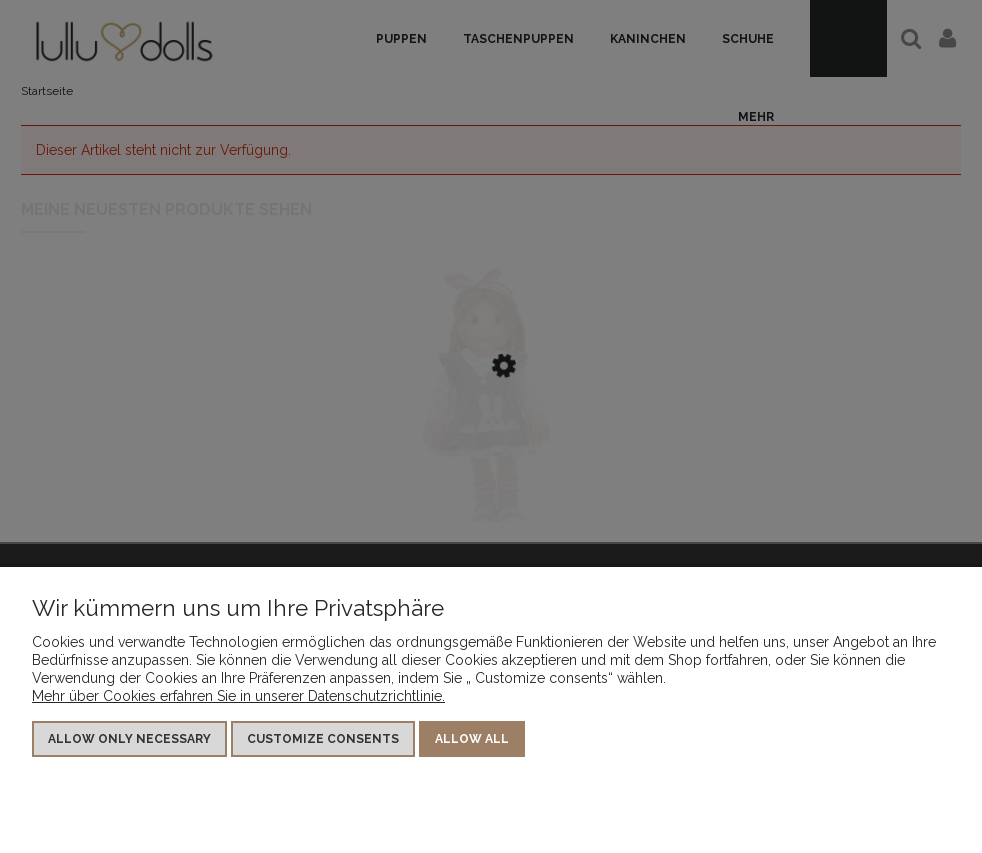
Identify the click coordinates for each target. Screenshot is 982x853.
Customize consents (323, 739)
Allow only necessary (129, 739)
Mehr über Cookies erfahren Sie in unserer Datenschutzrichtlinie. (238, 696)
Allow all (472, 739)
